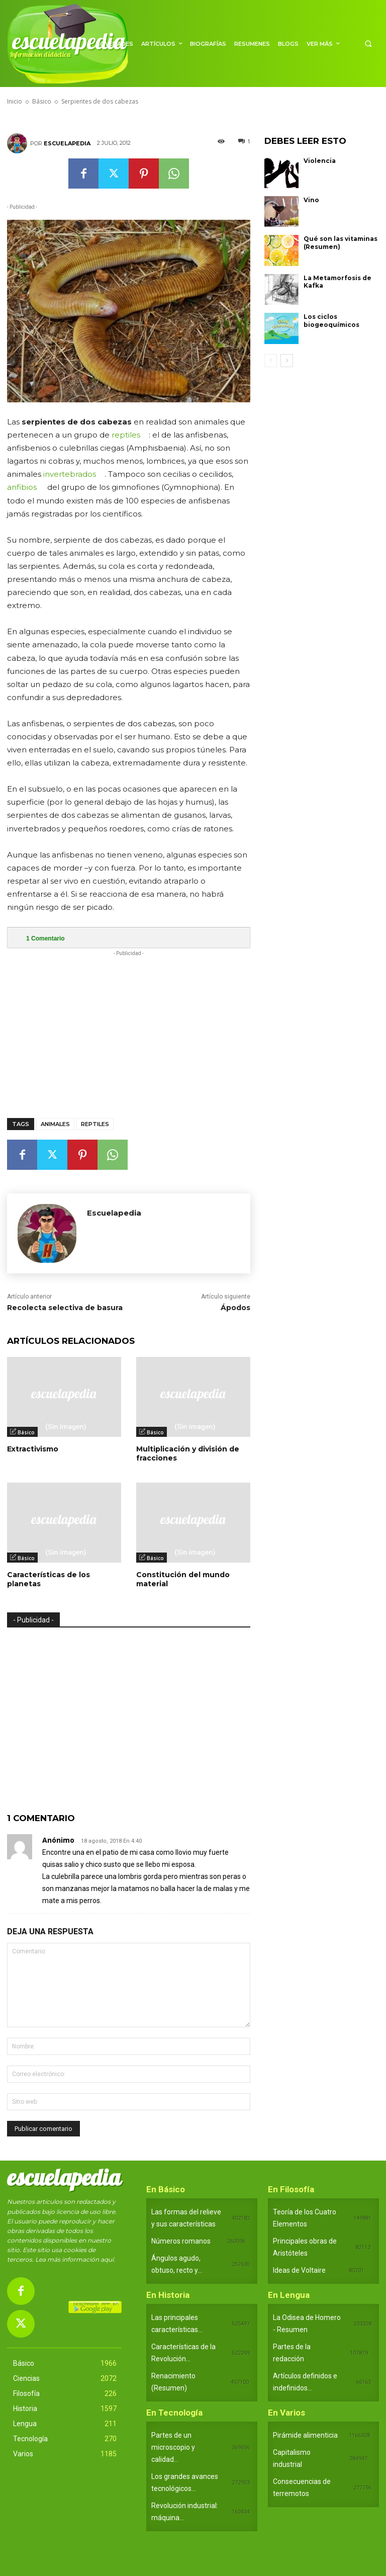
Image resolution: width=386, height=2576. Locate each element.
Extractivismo (32, 1448)
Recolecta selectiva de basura (65, 1307)
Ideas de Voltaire (299, 2270)
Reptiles (95, 1124)
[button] (368, 43)
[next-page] (286, 360)
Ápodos (235, 1307)
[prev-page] (270, 360)
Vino (311, 200)
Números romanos (181, 2241)
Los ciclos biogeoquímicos (331, 320)
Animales (55, 1124)
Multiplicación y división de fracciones (187, 1453)
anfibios (22, 487)
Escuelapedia (67, 143)
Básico (26, 1432)
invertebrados (69, 474)
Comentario (45, 938)
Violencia (320, 160)
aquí (107, 2259)
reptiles (126, 435)
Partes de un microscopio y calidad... (173, 2447)
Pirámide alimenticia (305, 2435)
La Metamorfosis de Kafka (337, 282)
